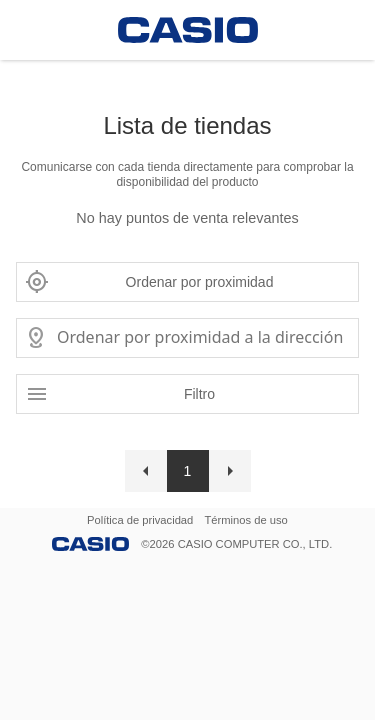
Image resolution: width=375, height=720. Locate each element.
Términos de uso (246, 520)
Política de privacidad (140, 520)
